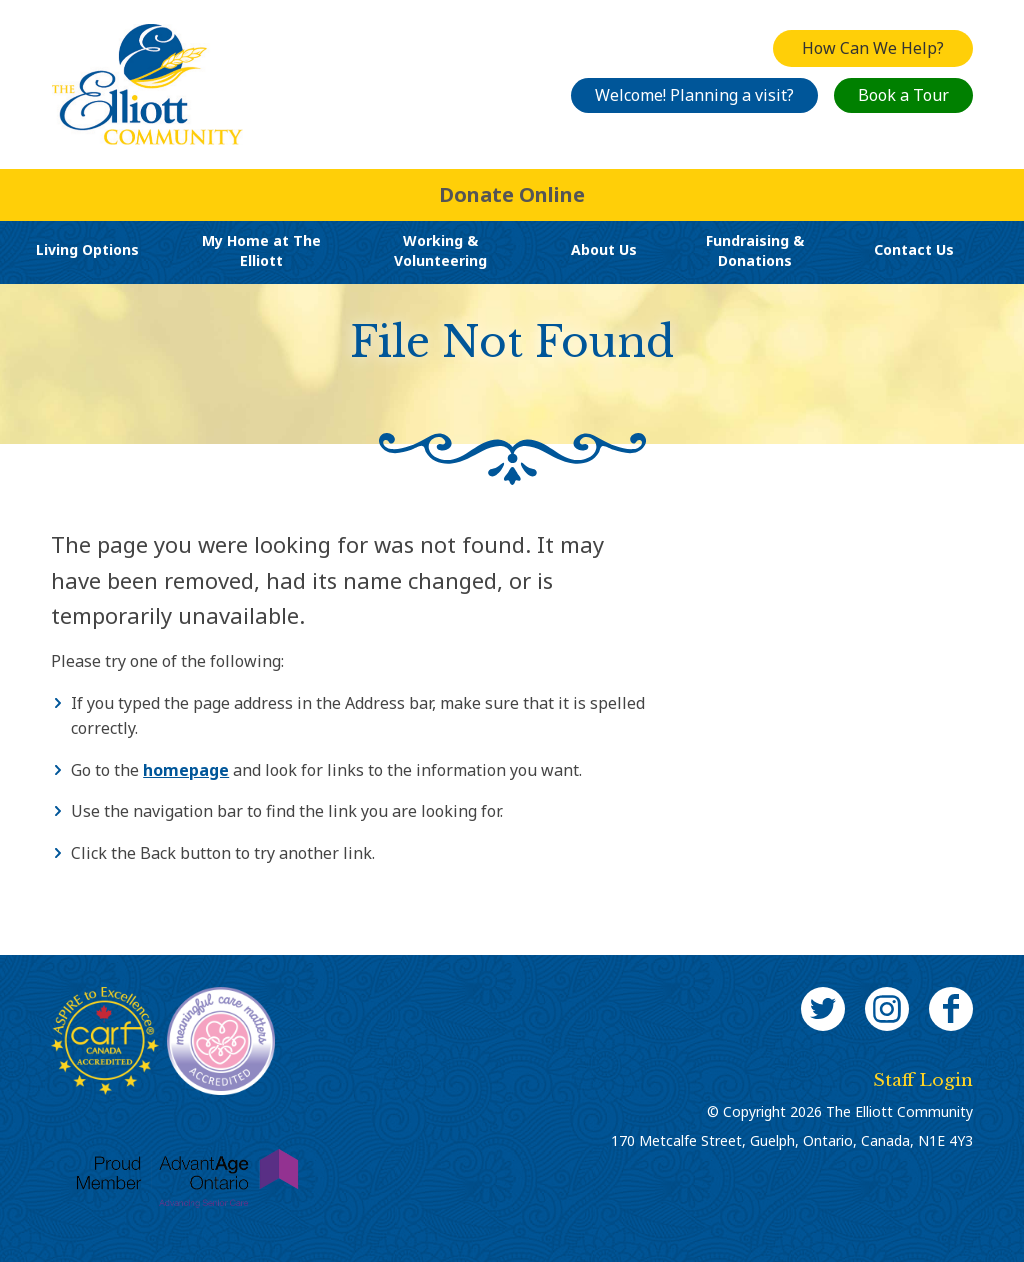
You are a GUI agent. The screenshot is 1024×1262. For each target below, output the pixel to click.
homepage (186, 770)
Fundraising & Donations (755, 250)
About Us (604, 249)
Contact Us (914, 249)
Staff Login (923, 1080)
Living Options (87, 249)
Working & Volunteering (440, 250)
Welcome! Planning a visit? (694, 95)
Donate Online (512, 194)
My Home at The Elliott (261, 250)
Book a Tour (903, 95)
